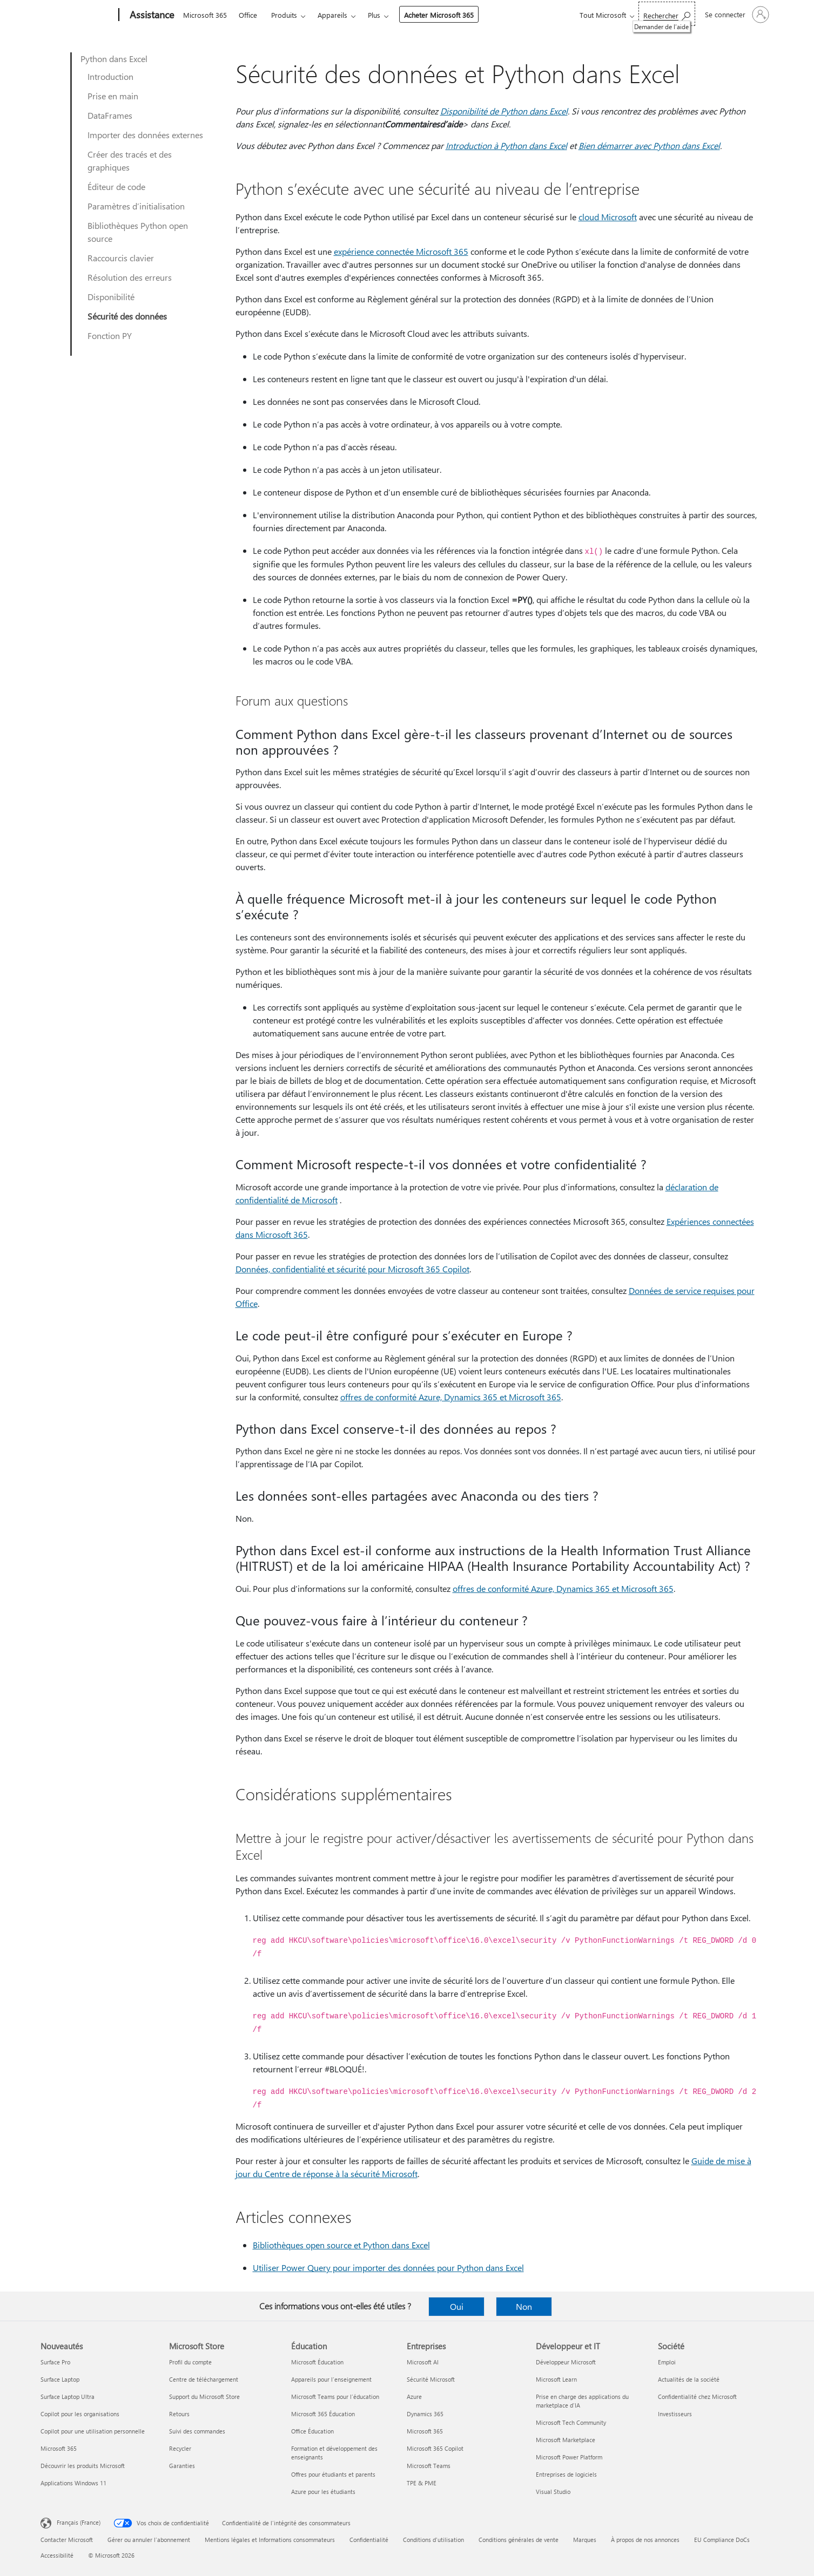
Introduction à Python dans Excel (506, 145)
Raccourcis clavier (121, 257)
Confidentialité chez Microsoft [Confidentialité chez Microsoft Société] (697, 2396)
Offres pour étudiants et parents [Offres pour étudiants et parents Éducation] (333, 2474)
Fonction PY (110, 335)
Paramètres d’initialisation (136, 206)
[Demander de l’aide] (666, 14)
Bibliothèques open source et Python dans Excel (341, 2244)
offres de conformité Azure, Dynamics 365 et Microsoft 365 (450, 1396)
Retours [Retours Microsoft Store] (179, 2414)
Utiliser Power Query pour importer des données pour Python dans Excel (388, 2267)
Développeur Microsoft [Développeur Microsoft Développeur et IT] (566, 2362)
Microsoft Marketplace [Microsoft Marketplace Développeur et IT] (565, 2440)
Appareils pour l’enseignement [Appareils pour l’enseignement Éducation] (331, 2379)
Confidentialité (368, 2540)
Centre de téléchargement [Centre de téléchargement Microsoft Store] (203, 2379)
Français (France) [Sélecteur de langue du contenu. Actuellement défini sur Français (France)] (78, 2522)
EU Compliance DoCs (722, 2540)
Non (524, 2306)
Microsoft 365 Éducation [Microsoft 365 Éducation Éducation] (323, 2414)
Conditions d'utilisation (433, 2540)
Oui (456, 2306)
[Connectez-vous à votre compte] (735, 15)
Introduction (110, 76)
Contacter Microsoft (67, 2540)
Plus (374, 14)
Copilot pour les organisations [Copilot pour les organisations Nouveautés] (80, 2414)
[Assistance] (150, 15)
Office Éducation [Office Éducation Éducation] (312, 2431)
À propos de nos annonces (645, 2540)
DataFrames (110, 115)
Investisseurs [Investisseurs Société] (675, 2414)
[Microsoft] (78, 15)
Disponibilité (111, 296)
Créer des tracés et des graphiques (130, 160)
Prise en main (113, 95)
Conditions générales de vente (519, 2540)
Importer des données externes (145, 134)
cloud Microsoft (607, 216)
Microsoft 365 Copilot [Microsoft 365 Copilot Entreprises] (435, 2448)
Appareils (332, 14)
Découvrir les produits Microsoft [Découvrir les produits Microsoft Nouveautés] (83, 2466)
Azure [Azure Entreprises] (414, 2396)
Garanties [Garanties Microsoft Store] (182, 2466)
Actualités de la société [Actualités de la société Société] (688, 2379)
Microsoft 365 (205, 14)
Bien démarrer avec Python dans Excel (649, 145)
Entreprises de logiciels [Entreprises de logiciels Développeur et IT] (566, 2474)
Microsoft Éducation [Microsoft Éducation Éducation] (317, 2362)
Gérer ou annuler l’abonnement (148, 2540)
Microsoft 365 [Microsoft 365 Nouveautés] (59, 2448)
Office (248, 14)
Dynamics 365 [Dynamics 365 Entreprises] (425, 2414)
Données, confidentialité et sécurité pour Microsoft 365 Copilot (352, 1269)
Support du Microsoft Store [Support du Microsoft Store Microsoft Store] (204, 2396)
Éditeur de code (116, 186)
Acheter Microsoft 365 (439, 14)
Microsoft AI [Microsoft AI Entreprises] (423, 2362)
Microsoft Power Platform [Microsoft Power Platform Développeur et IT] (569, 2457)
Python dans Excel (113, 58)
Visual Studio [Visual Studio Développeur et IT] (553, 2491)
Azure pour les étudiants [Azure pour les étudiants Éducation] (323, 2491)
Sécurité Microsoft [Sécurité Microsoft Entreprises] (431, 2379)
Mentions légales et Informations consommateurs (270, 2540)
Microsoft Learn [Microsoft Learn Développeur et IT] (556, 2379)
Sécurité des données (127, 316)
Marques (584, 2540)
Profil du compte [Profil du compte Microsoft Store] (190, 2362)
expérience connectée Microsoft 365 (401, 251)
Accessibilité (57, 2555)
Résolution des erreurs (130, 277)
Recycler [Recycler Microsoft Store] (180, 2448)
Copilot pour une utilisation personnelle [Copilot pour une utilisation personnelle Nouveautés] (93, 2431)
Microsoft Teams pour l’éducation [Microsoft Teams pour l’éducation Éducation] (335, 2396)
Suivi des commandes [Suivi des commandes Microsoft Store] (197, 2431)
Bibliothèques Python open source (138, 232)
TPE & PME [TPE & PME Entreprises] (421, 2483)
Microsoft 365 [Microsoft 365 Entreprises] (425, 2431)
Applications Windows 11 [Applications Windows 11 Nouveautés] (73, 2483)
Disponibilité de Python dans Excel (504, 111)
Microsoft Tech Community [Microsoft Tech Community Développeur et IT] (571, 2422)
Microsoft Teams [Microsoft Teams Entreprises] (428, 2466)
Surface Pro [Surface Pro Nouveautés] (55, 2362)
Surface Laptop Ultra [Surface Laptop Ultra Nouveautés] (68, 2396)
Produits (284, 14)
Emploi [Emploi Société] (667, 2362)
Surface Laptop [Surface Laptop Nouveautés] (60, 2379)
